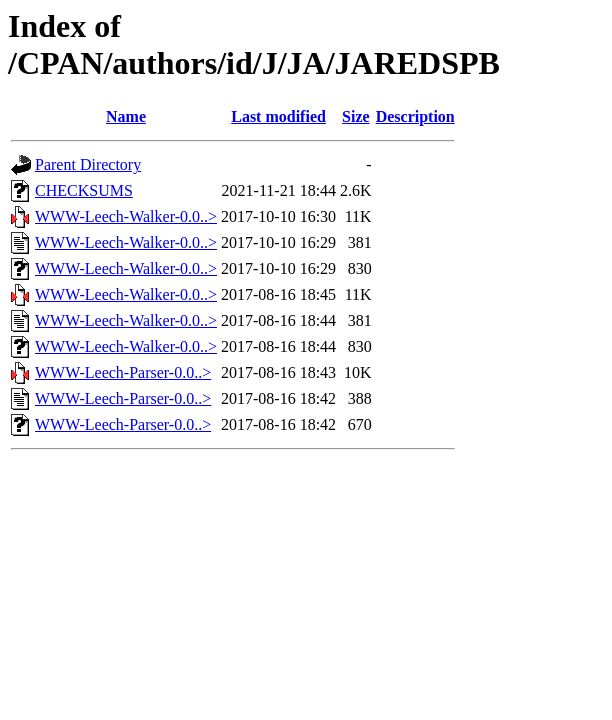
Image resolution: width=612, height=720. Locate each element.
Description (415, 116)
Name (126, 116)
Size (356, 116)
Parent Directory (88, 164)
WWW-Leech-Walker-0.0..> (126, 216)
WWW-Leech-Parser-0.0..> (123, 372)
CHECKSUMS (84, 190)
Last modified (278, 116)
